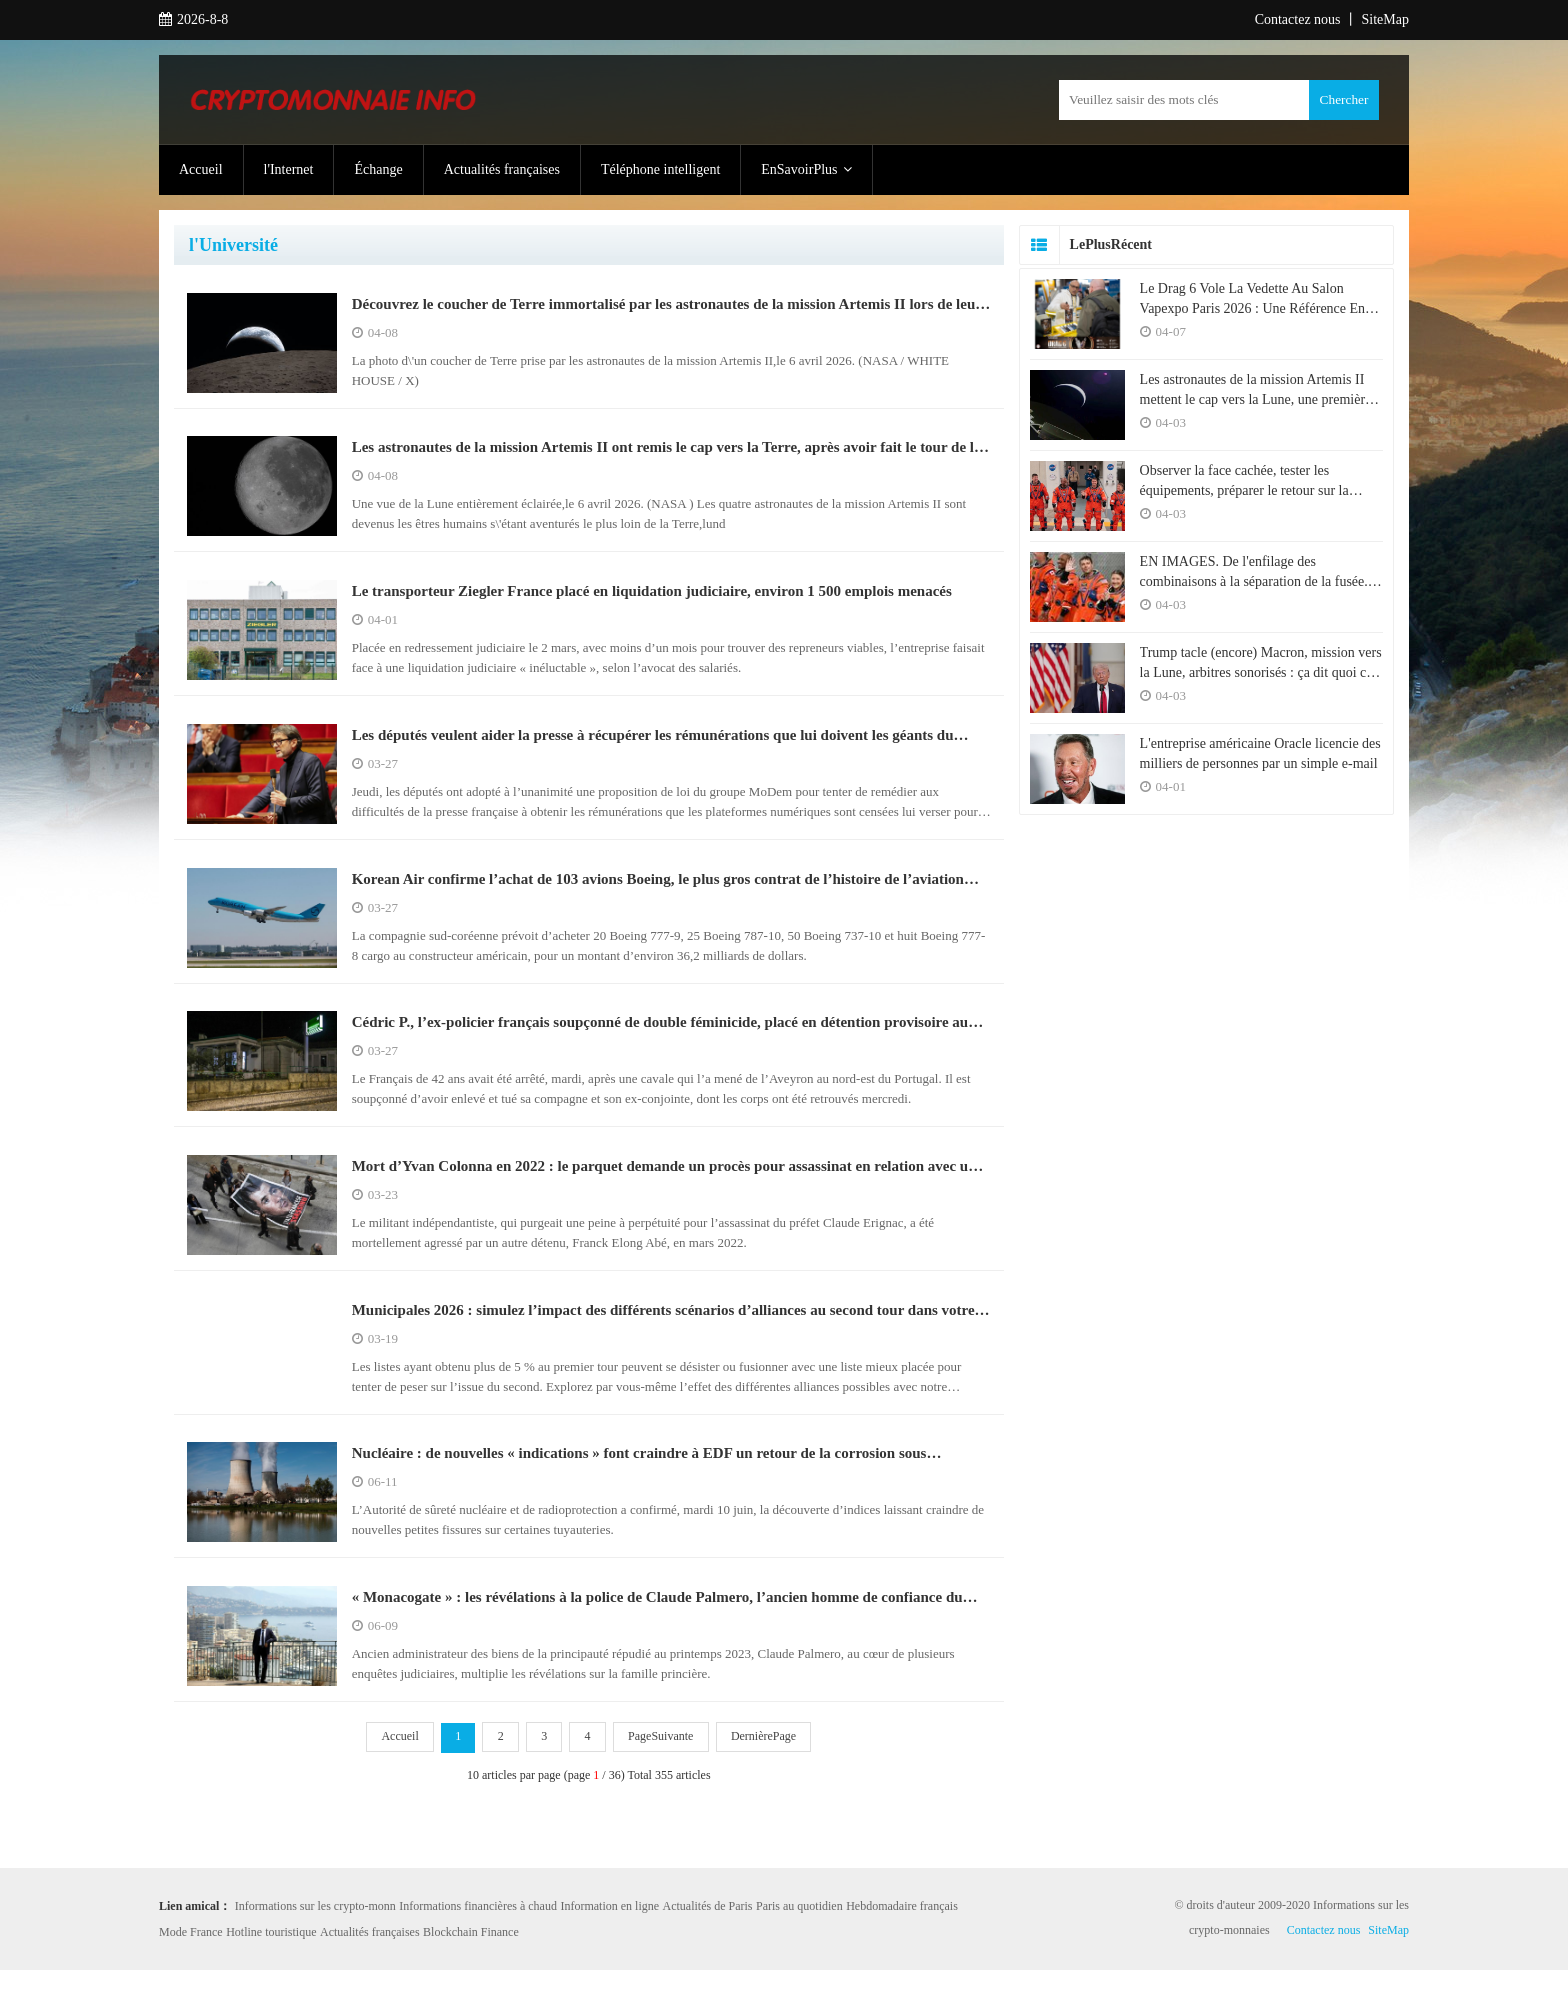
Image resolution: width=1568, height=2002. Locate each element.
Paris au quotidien (799, 1938)
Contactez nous (1298, 19)
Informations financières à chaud (478, 1938)
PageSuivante (664, 1770)
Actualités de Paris (708, 1938)
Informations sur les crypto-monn (315, 1938)
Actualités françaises (502, 169)
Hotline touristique (271, 1964)
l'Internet (289, 169)
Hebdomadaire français (902, 1938)
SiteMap (1385, 19)
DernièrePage (768, 1770)
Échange (378, 169)
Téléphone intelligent (660, 169)
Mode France (191, 1964)
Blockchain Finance (471, 1964)
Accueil (201, 169)
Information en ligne (609, 1938)
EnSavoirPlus (806, 169)
